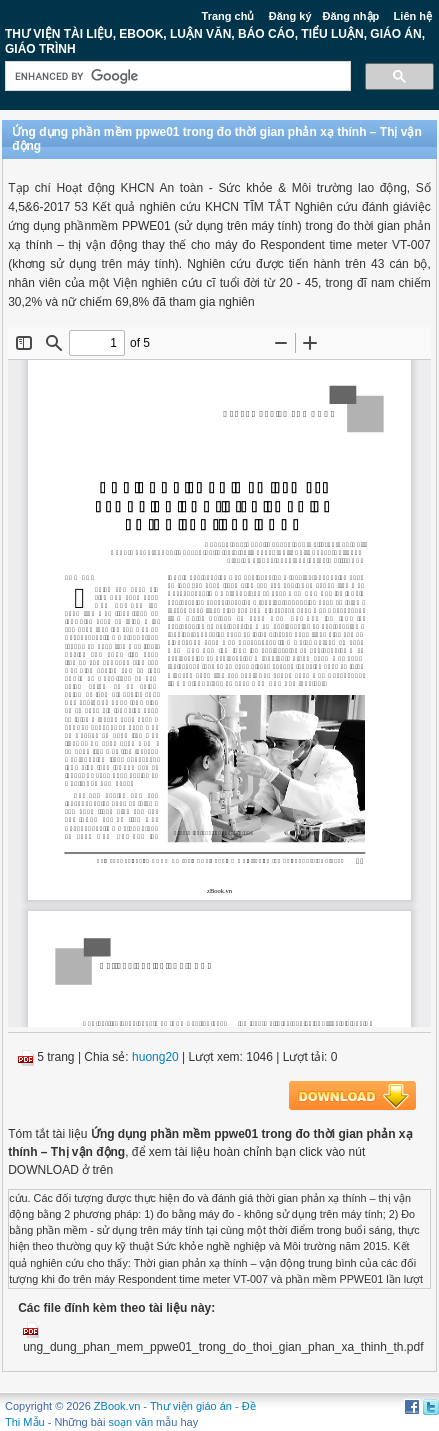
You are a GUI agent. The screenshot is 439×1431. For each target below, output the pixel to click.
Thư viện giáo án (191, 1406)
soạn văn (131, 1422)
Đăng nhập (351, 16)
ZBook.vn (117, 1406)
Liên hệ (413, 16)
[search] (176, 76)
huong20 (155, 1057)
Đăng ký (290, 16)
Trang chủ (228, 16)
